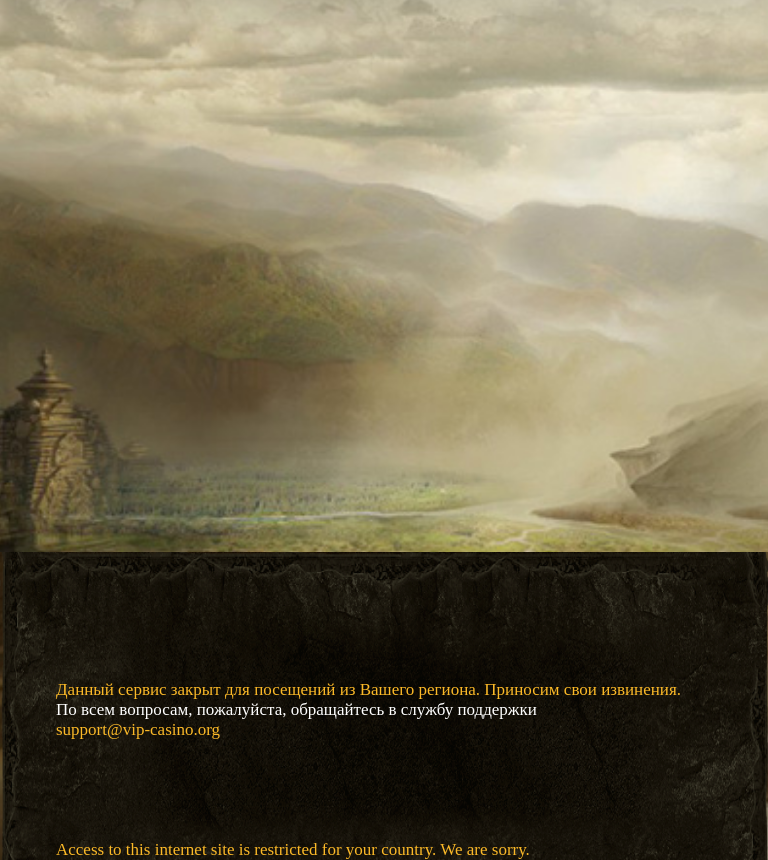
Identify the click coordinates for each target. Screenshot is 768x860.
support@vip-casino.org (138, 729)
